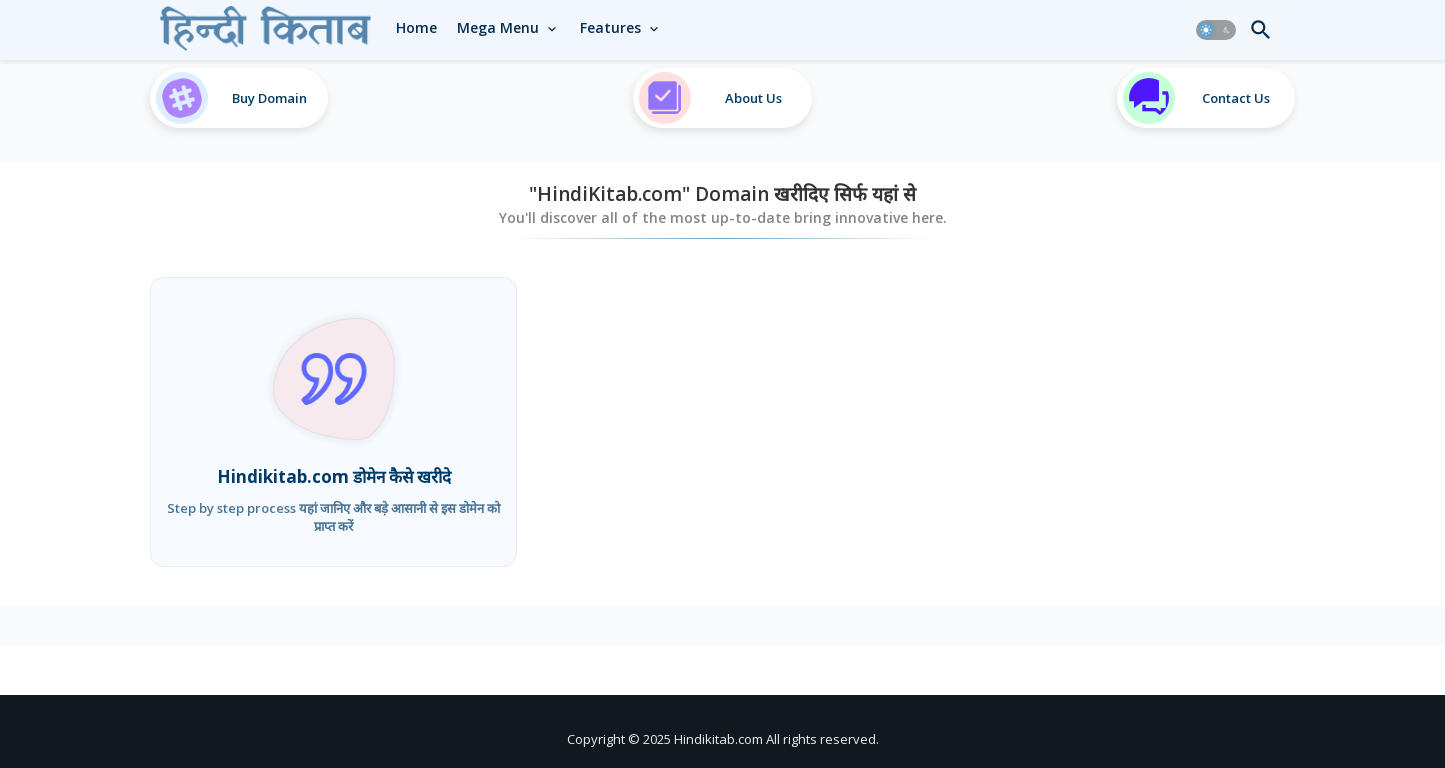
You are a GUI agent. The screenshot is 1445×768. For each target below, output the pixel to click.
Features (610, 27)
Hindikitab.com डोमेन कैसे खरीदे (334, 476)
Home (416, 27)
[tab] (416, 28)
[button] (1216, 30)
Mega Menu (498, 27)
